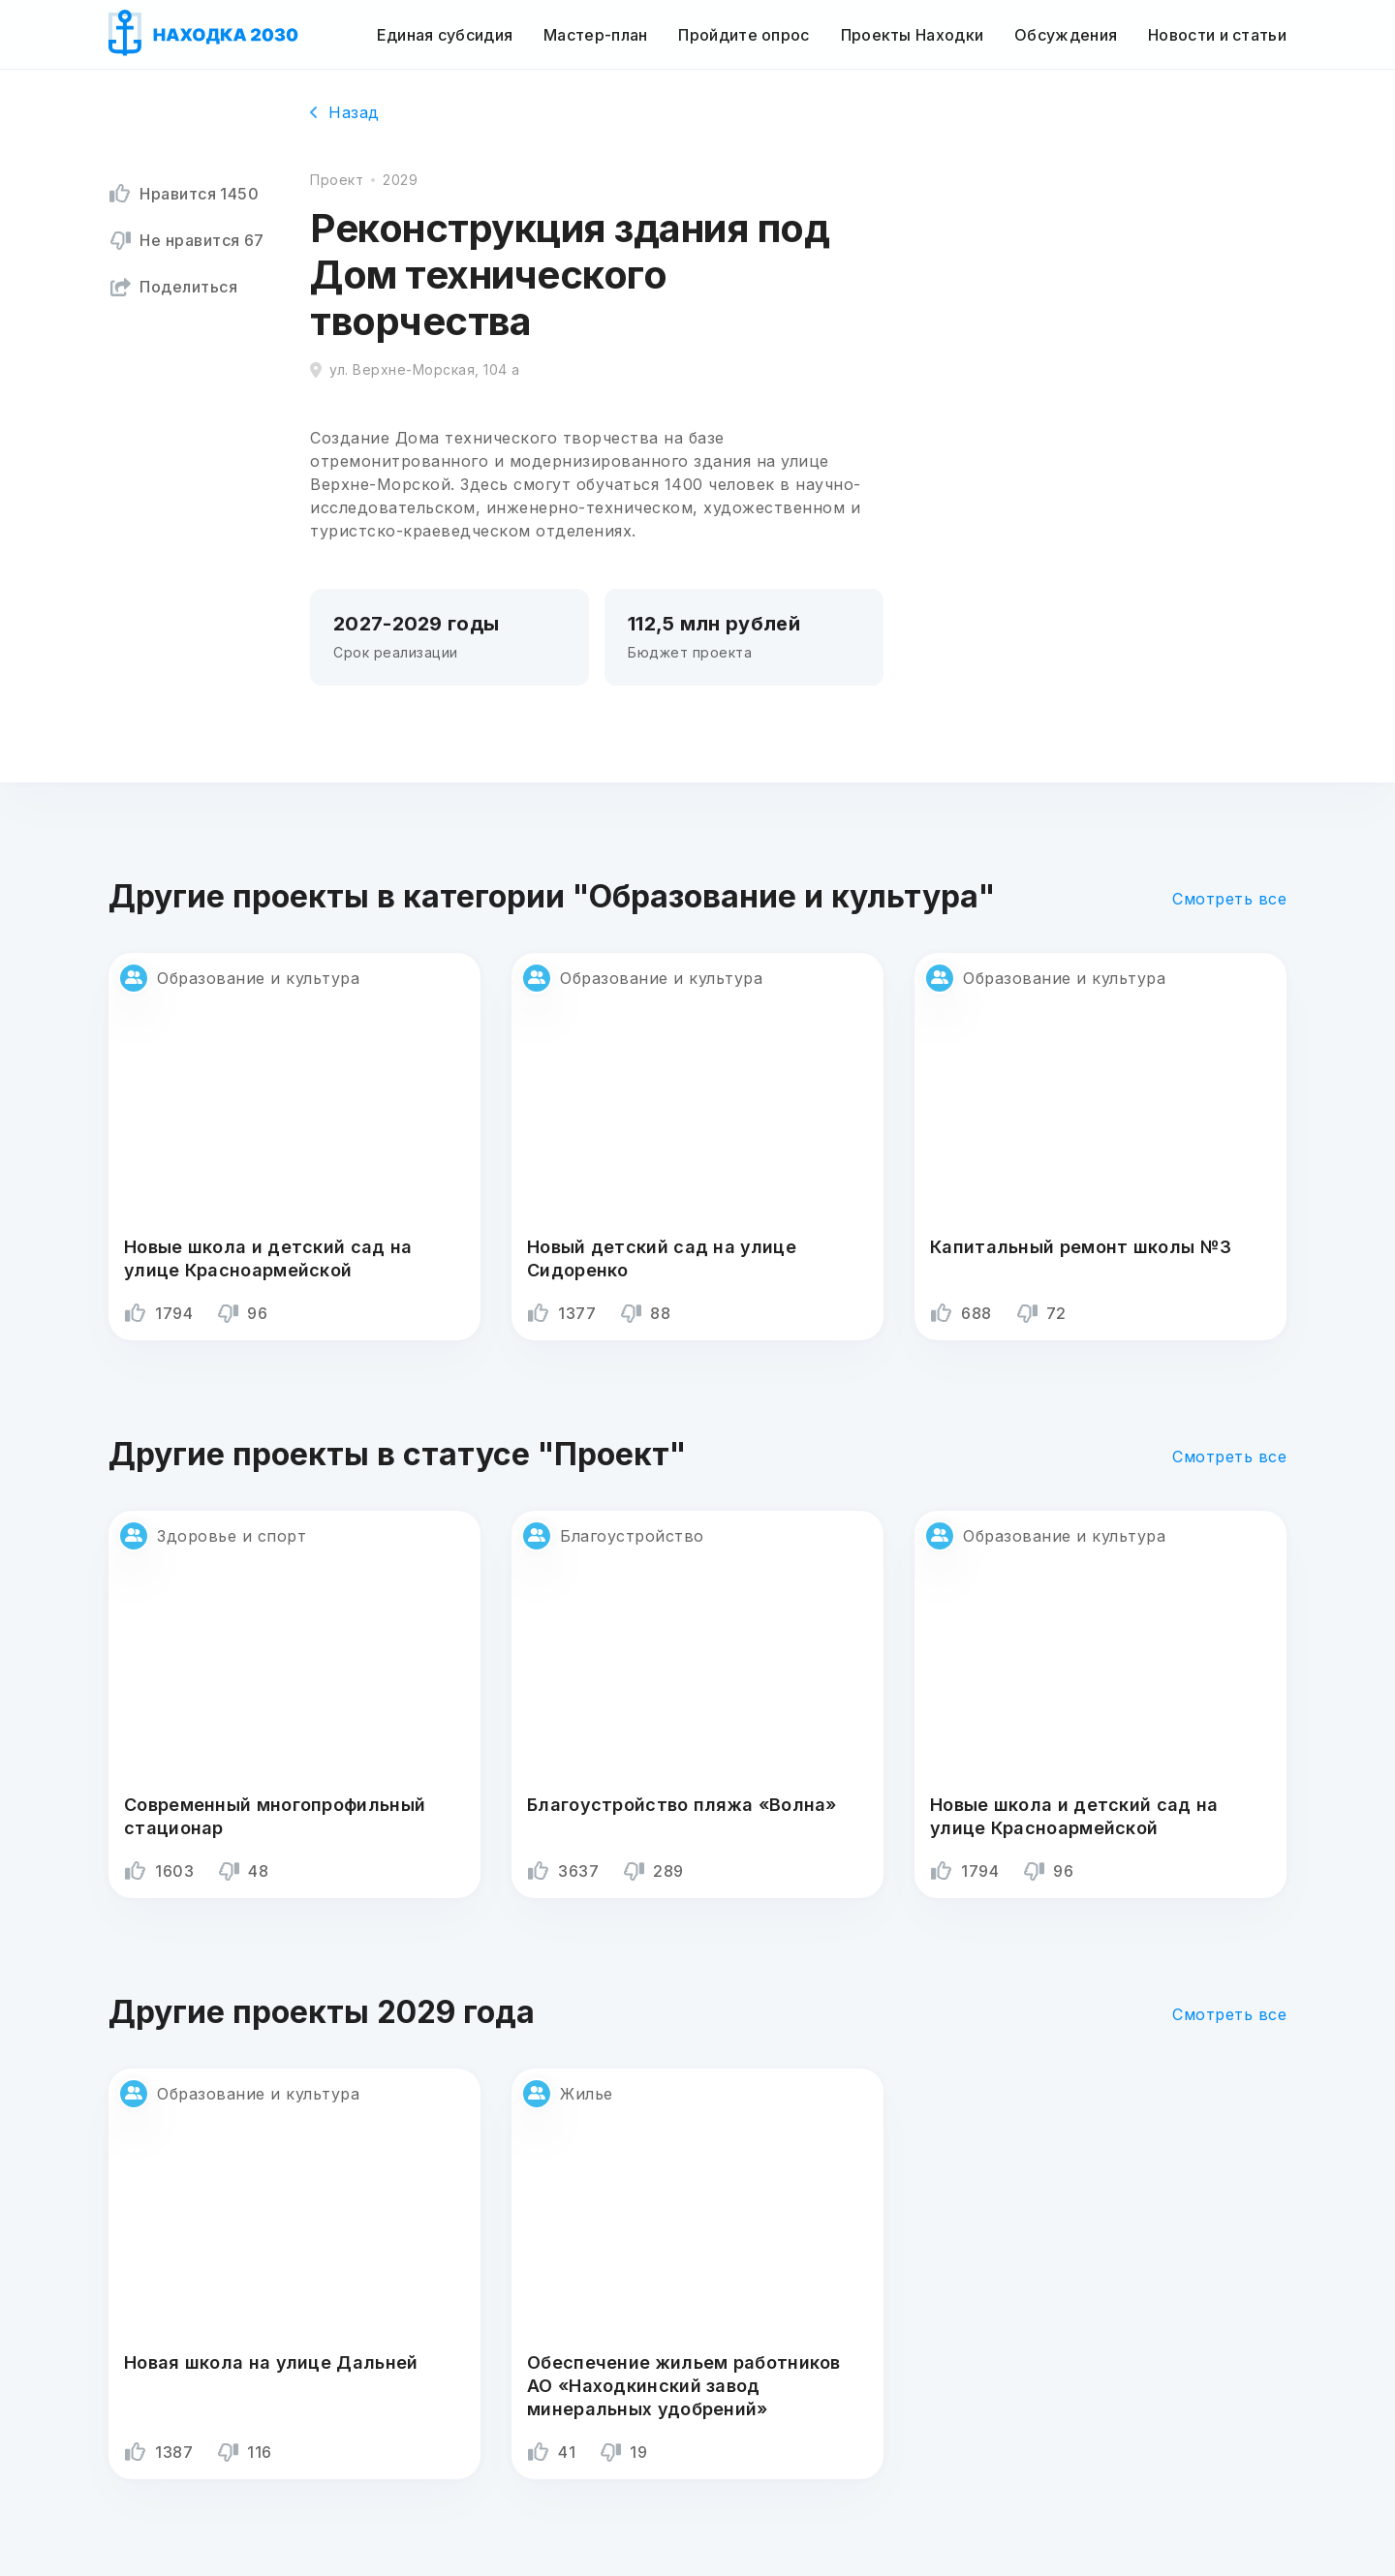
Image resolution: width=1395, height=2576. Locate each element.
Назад (345, 112)
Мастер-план (595, 35)
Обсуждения (1065, 35)
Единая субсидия (445, 35)
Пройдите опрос (743, 35)
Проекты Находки (912, 35)
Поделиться (172, 286)
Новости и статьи (1217, 35)
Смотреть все (1229, 898)
